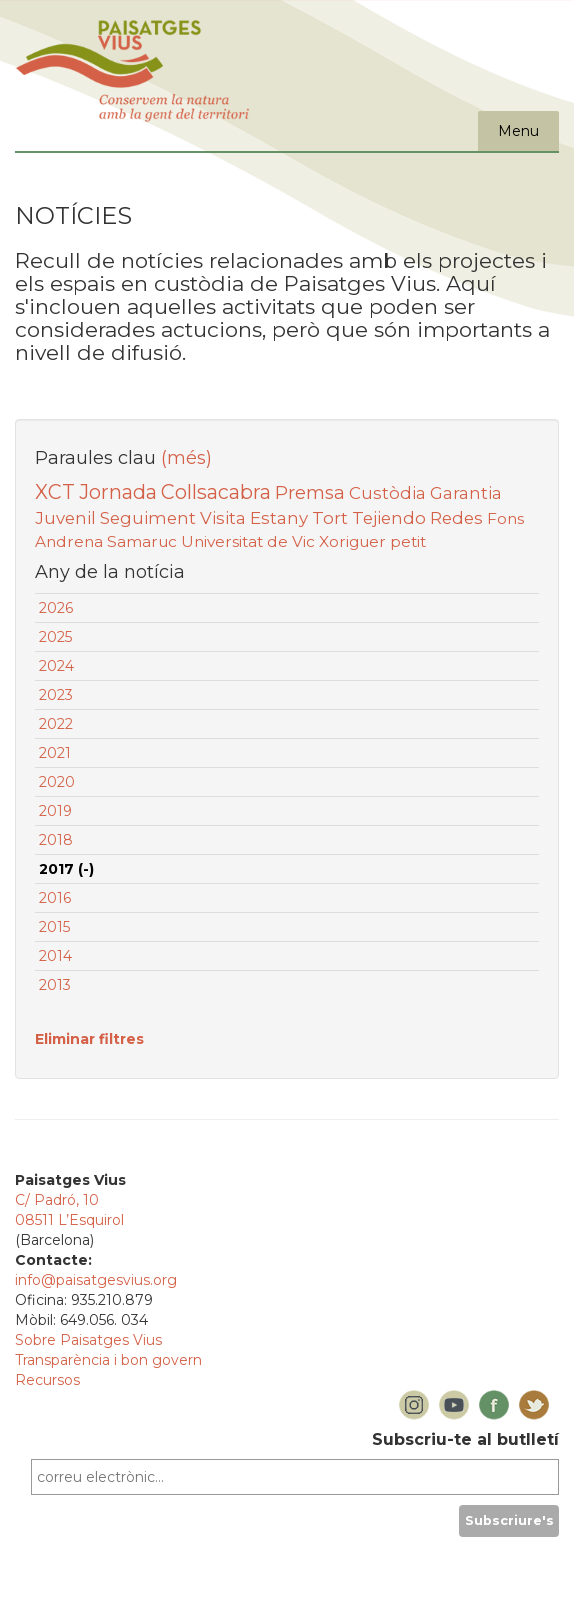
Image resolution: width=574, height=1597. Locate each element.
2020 (57, 782)
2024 (56, 666)
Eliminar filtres (89, 1039)
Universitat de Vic (248, 541)
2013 (55, 985)
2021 (55, 753)
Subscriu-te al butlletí (465, 1439)
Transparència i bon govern (108, 1360)
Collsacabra (216, 492)
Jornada (118, 492)
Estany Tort (299, 518)
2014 (55, 956)
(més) (186, 458)
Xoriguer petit (372, 541)
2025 (55, 637)
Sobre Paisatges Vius (88, 1340)
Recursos (47, 1380)
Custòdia (387, 493)
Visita (223, 518)
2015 (54, 927)
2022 (56, 724)
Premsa (310, 492)
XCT (55, 492)
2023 (56, 695)
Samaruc (142, 541)
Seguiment (148, 518)
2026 (56, 608)
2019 (55, 811)
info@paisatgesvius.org (96, 1280)
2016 (55, 898)
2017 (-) (66, 869)
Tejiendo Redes (417, 518)
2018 (56, 840)
